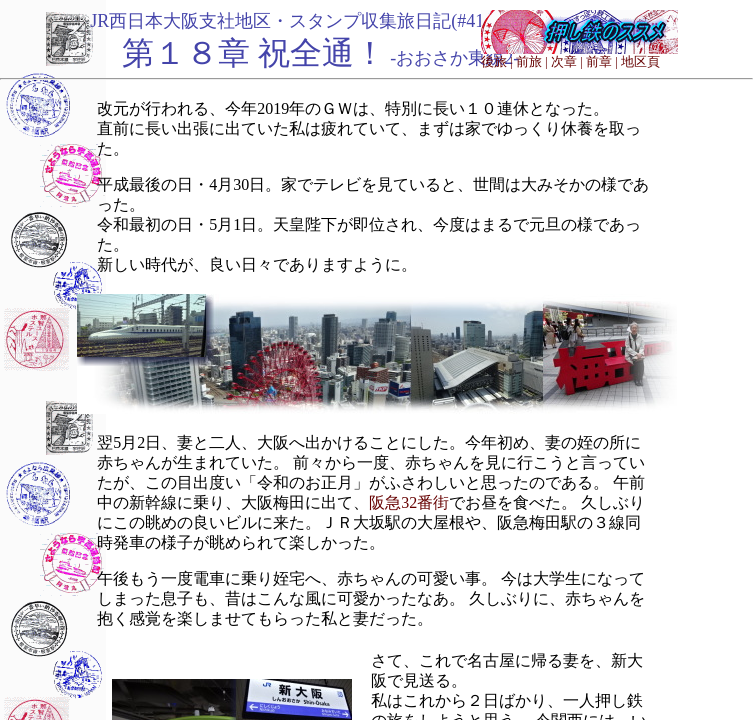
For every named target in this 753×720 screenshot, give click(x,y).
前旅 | (532, 61)
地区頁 (640, 61)
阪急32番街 (409, 502)
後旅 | (497, 61)
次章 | (567, 61)
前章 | (602, 61)
